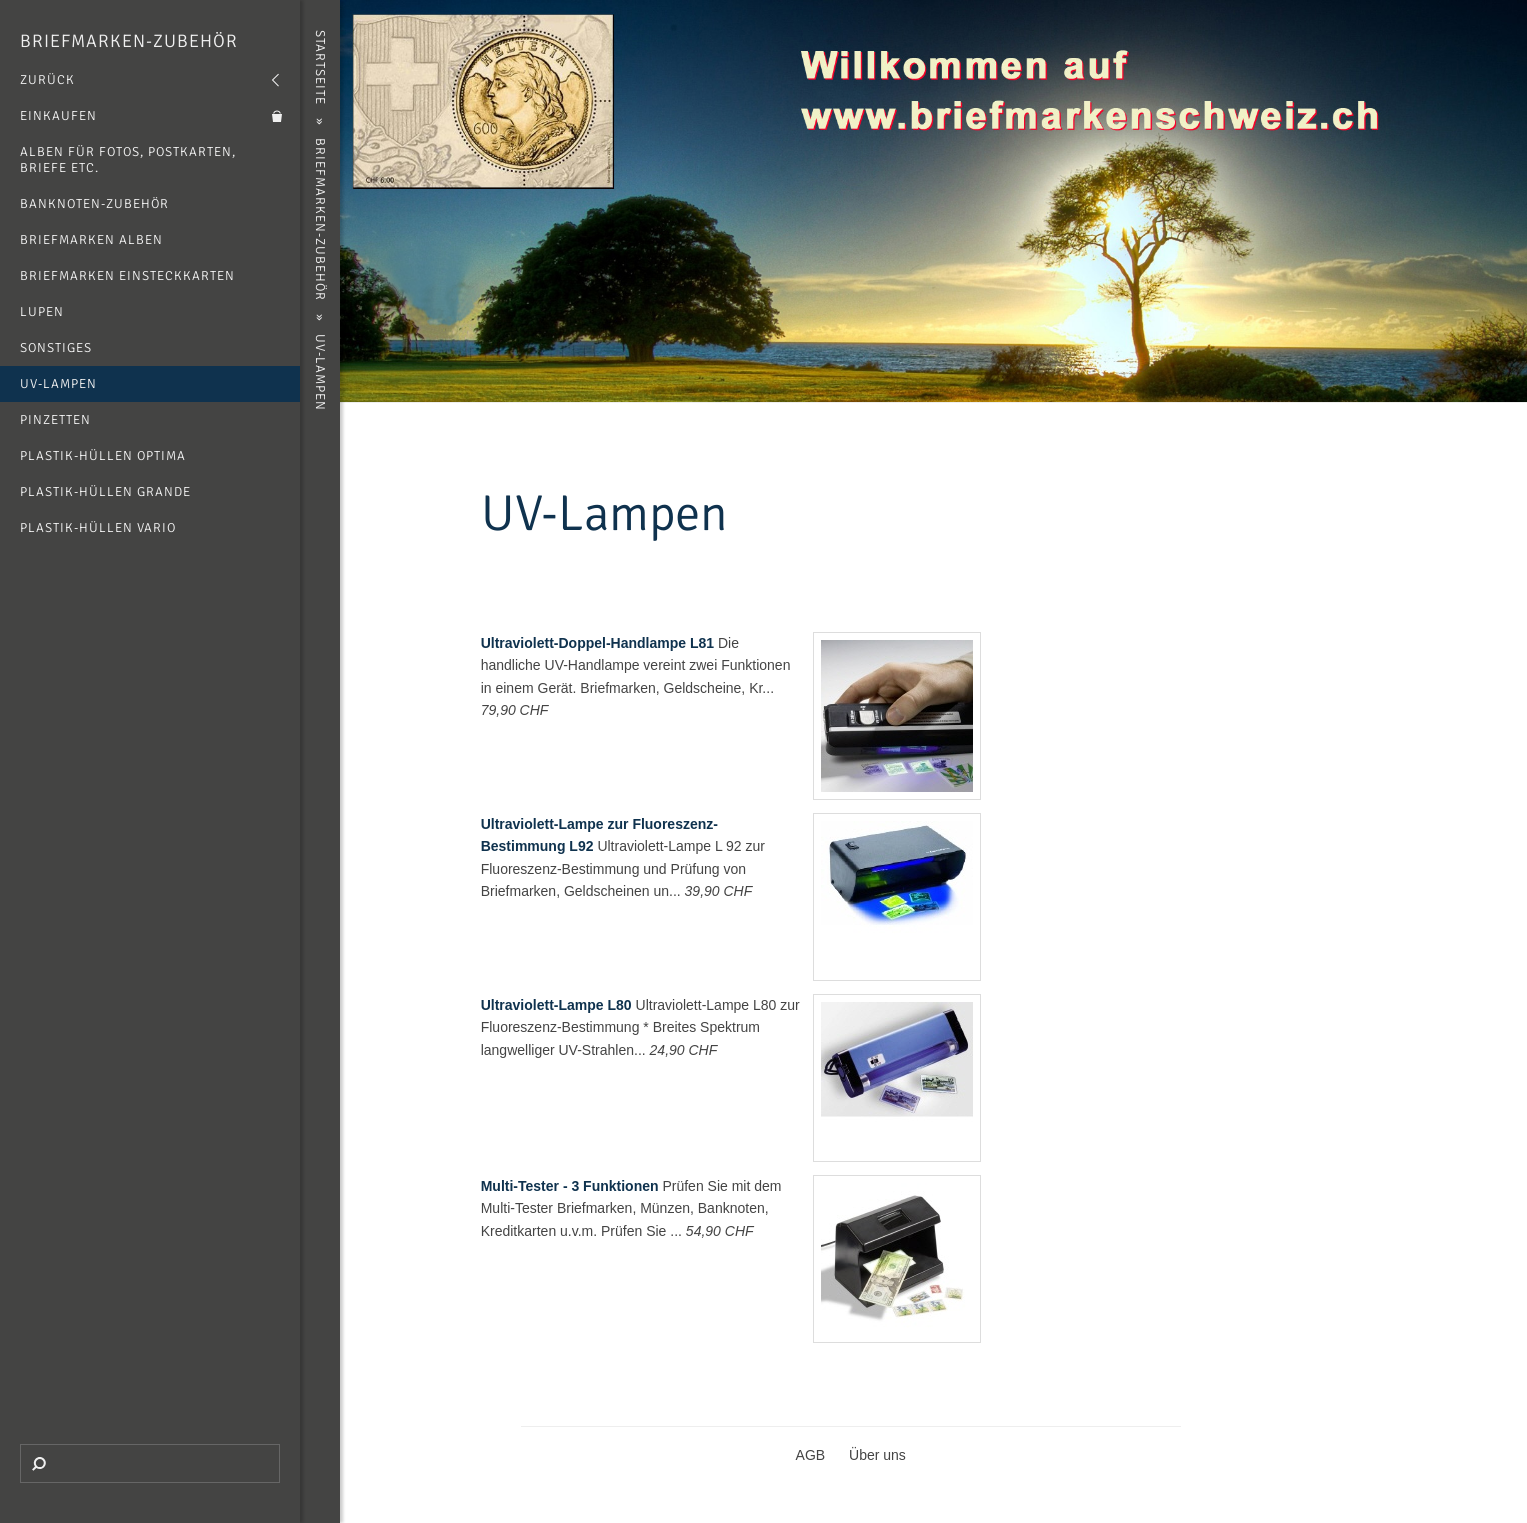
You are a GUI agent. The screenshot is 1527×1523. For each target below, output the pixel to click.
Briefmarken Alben (91, 240)
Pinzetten (55, 420)
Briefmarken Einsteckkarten (127, 276)
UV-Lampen (58, 384)
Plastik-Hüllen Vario (98, 528)
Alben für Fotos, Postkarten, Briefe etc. (128, 160)
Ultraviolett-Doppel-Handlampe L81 (597, 643)
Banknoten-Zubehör (94, 204)
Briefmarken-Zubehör (129, 41)
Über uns (877, 1455)
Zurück (47, 80)
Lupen (42, 312)
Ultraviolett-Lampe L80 (556, 1005)
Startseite (320, 67)
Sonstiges (56, 348)
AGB (811, 1455)
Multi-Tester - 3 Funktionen (570, 1186)
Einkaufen (58, 116)
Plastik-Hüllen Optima (103, 456)
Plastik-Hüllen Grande (105, 492)
